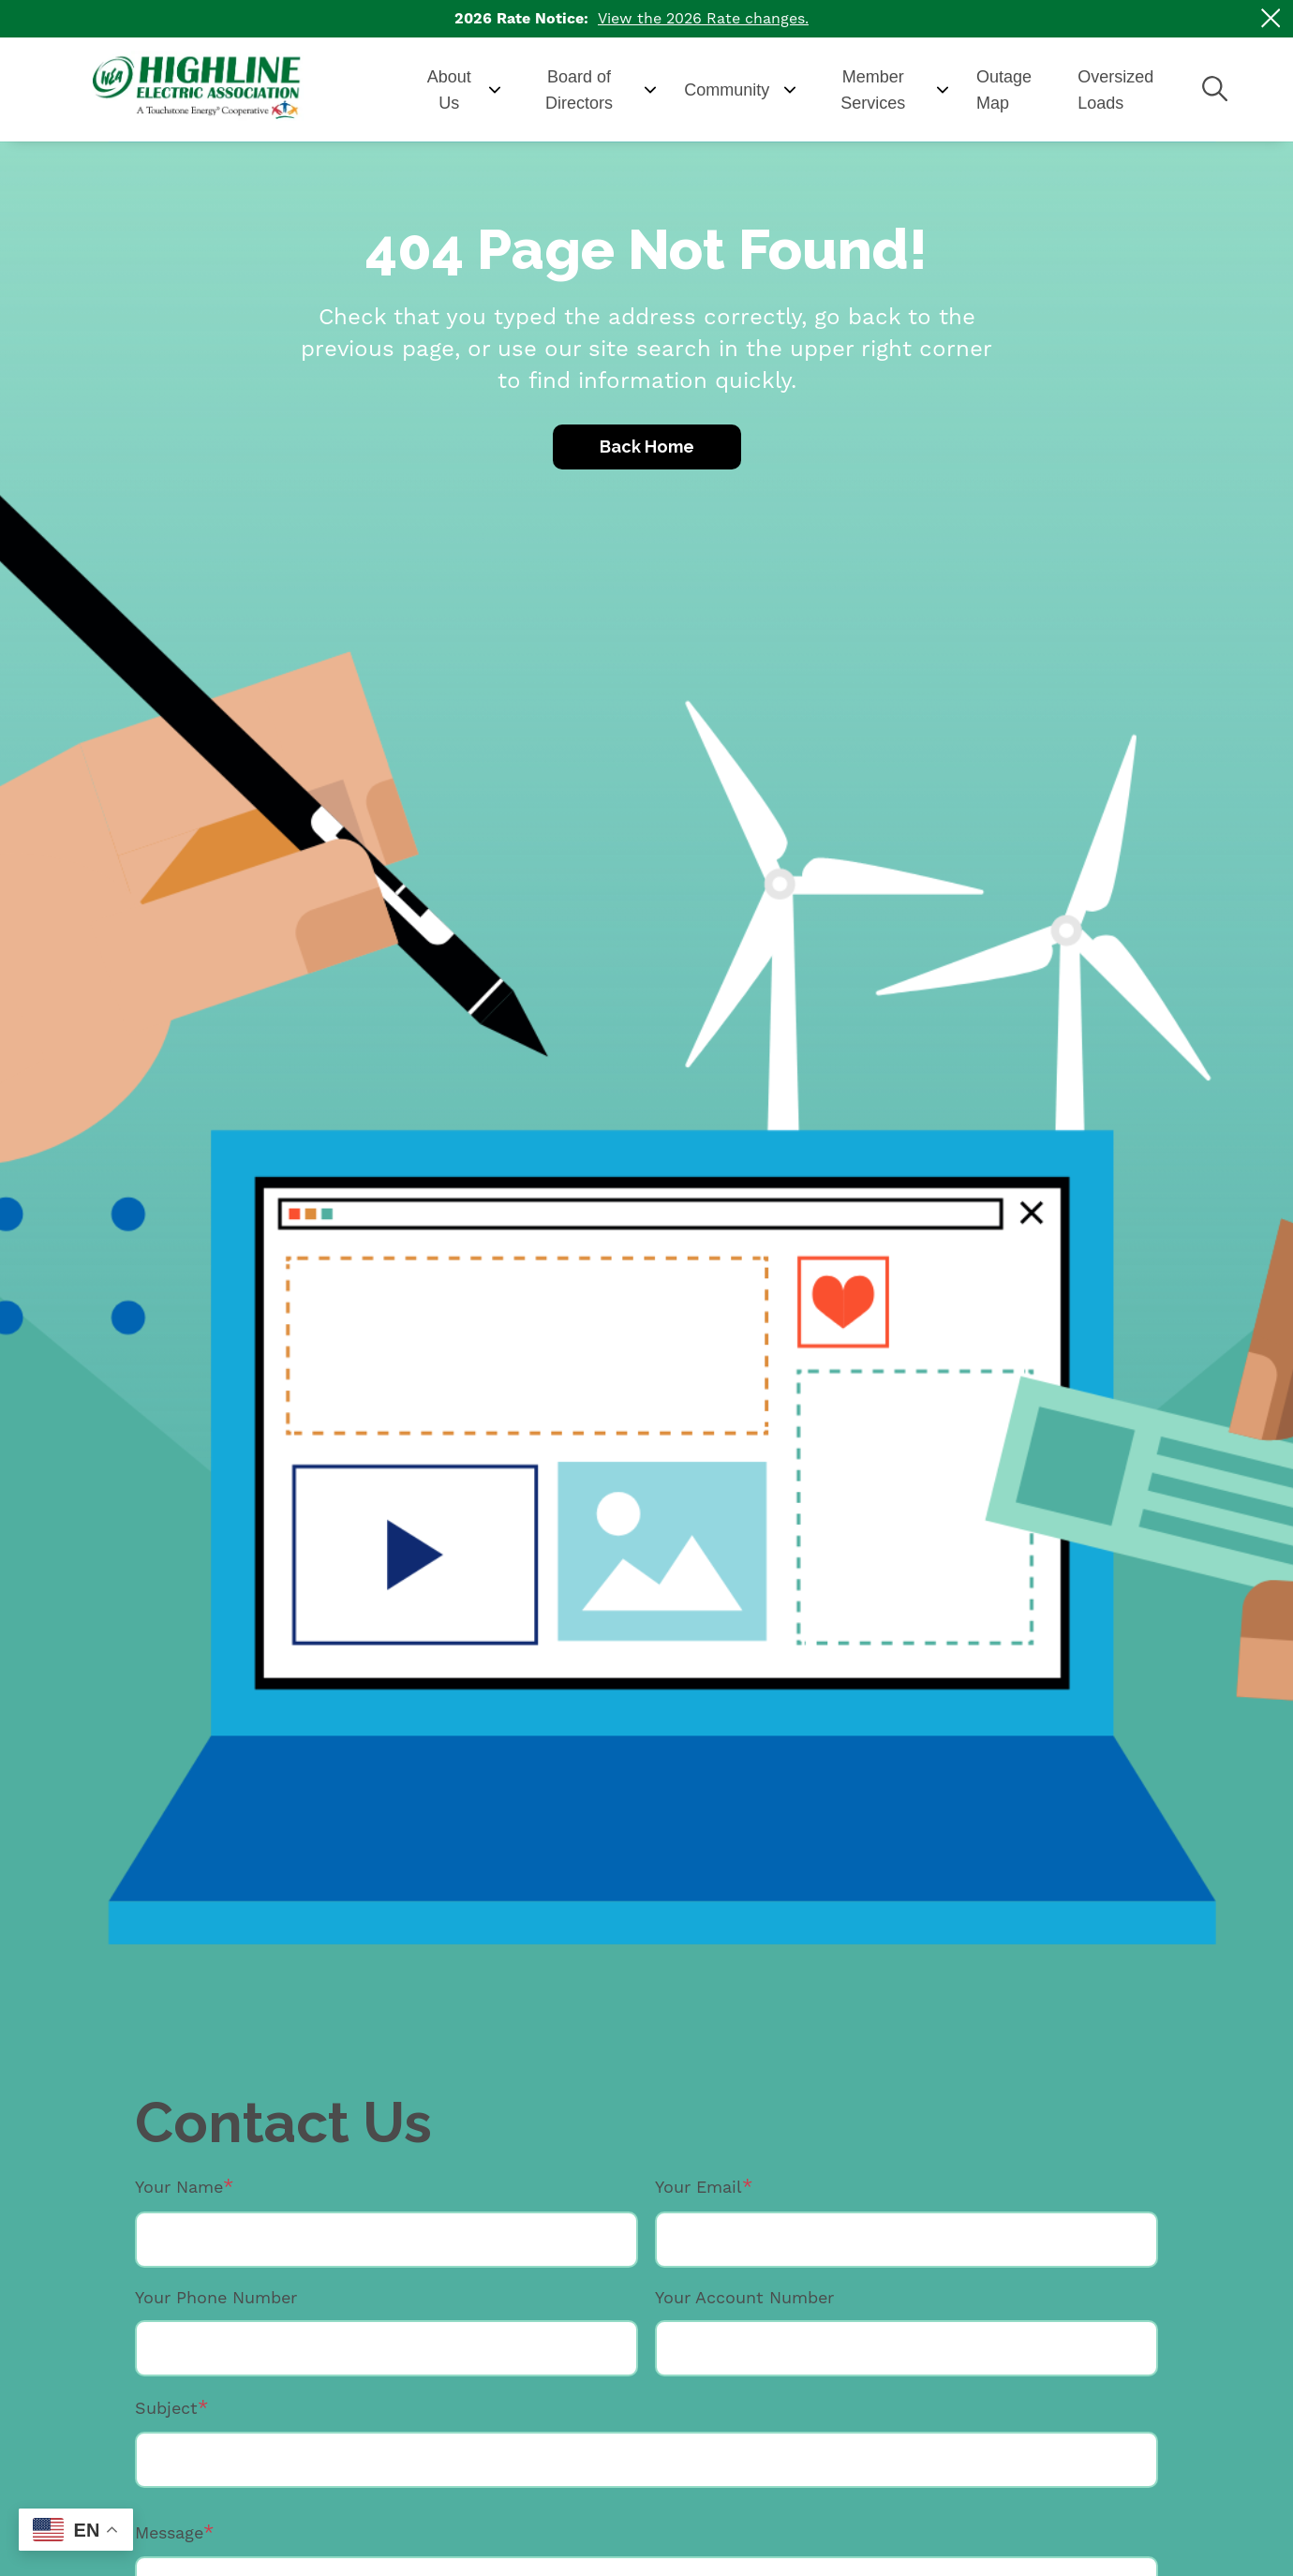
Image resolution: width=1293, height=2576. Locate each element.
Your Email (698, 2186)
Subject (166, 2408)
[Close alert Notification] (1271, 18)
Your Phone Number (216, 2297)
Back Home (647, 446)
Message (169, 2532)
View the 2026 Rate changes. (703, 18)
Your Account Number (744, 2297)
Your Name (179, 2186)
